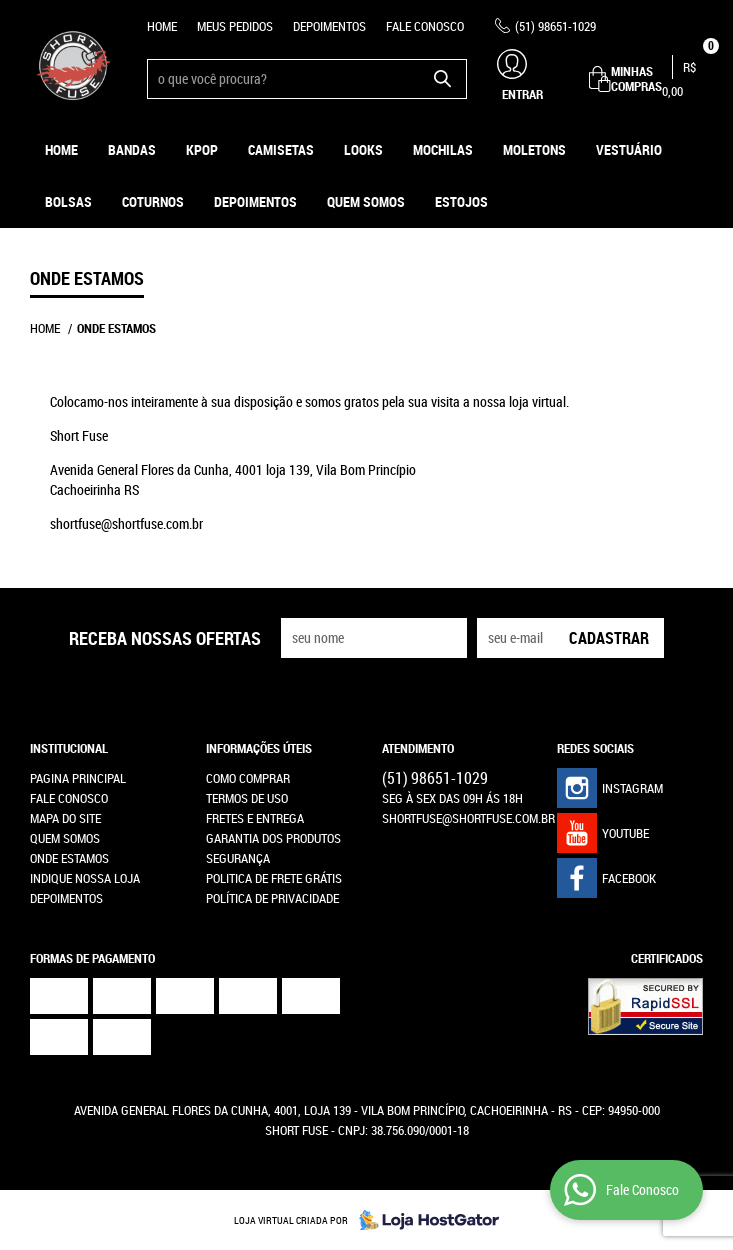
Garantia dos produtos (273, 838)
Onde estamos (69, 858)
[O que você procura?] (442, 79)
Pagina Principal (78, 778)
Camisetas (281, 149)
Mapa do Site (65, 818)
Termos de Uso (247, 798)
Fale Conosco (425, 26)
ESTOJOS (461, 201)
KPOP (202, 149)
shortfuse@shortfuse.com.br (468, 818)
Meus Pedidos (235, 26)
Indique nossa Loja (85, 878)
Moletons (534, 149)
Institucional (69, 748)
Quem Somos (366, 201)
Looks (363, 149)
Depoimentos (329, 26)
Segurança (238, 858)
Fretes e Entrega (255, 818)
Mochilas (443, 149)
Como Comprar (248, 778)
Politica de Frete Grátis (274, 878)
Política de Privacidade (272, 898)
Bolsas (68, 201)
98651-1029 (555, 26)
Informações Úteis (259, 748)
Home (162, 26)
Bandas (132, 149)
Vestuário (629, 149)
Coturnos (153, 201)
